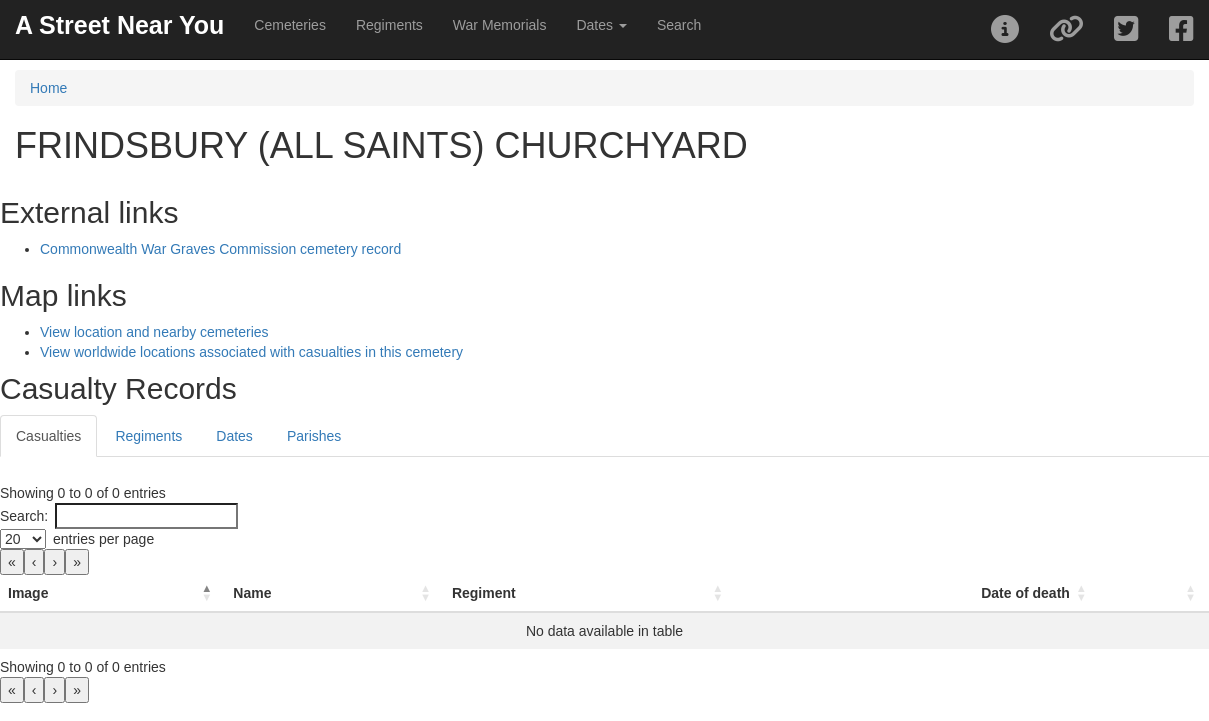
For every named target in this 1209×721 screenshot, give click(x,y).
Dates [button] (601, 25)
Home (48, 88)
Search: (24, 516)
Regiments (389, 25)
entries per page (103, 539)
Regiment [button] (484, 593)
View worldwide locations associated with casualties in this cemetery (251, 352)
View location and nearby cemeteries (154, 332)
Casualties (48, 436)
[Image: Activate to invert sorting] (112, 593)
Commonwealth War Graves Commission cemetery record (220, 249)
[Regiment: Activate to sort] (590, 593)
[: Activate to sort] (1154, 593)
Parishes (314, 436)
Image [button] (28, 593)
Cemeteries (290, 25)
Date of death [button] (1025, 593)
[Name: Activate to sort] (334, 593)
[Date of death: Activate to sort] (918, 593)
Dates (234, 436)
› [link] (54, 562)
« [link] (12, 562)
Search (679, 25)
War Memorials (500, 25)
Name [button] (252, 593)
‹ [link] (34, 562)
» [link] (77, 562)
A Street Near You (119, 25)
